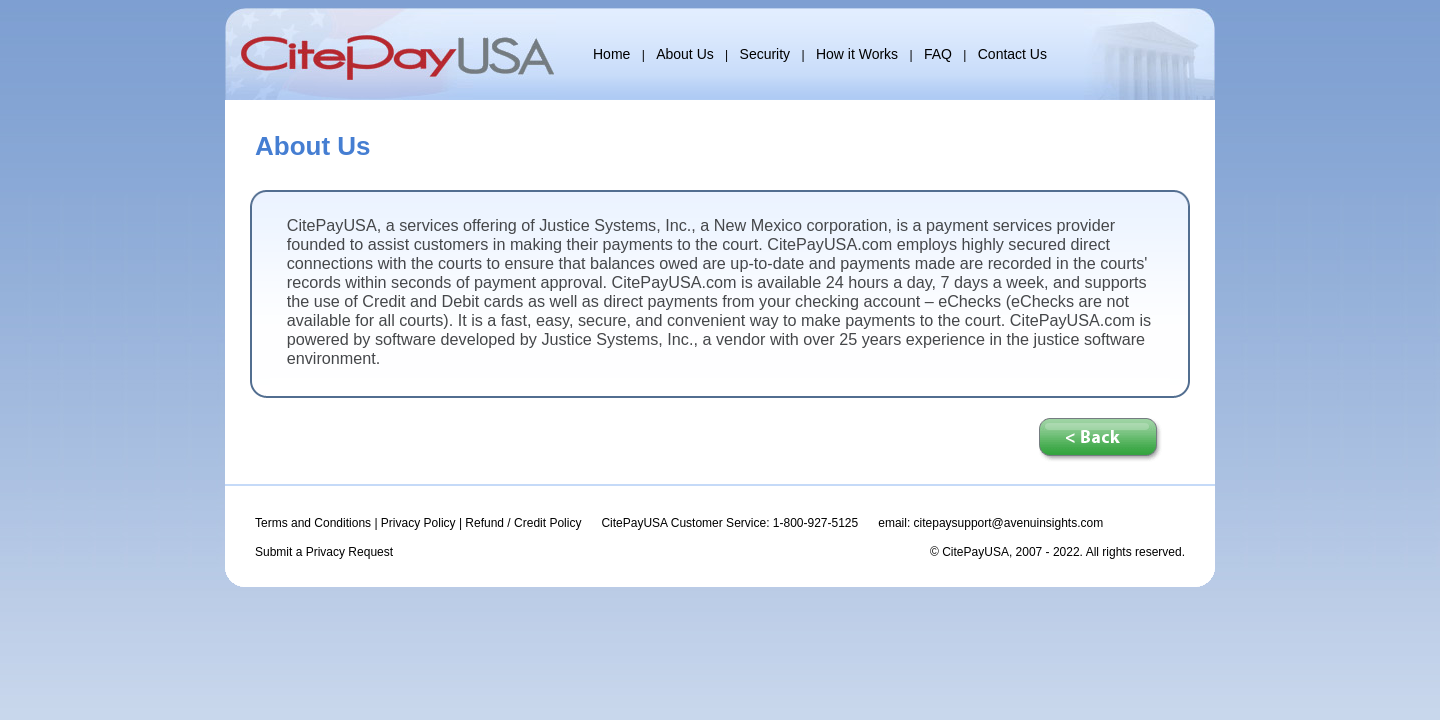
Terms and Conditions (313, 523)
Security (765, 54)
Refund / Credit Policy (523, 523)
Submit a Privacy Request (324, 552)
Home (611, 54)
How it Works (857, 54)
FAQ (938, 54)
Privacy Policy (418, 523)
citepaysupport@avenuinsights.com (1009, 523)
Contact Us (1012, 54)
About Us (685, 54)
